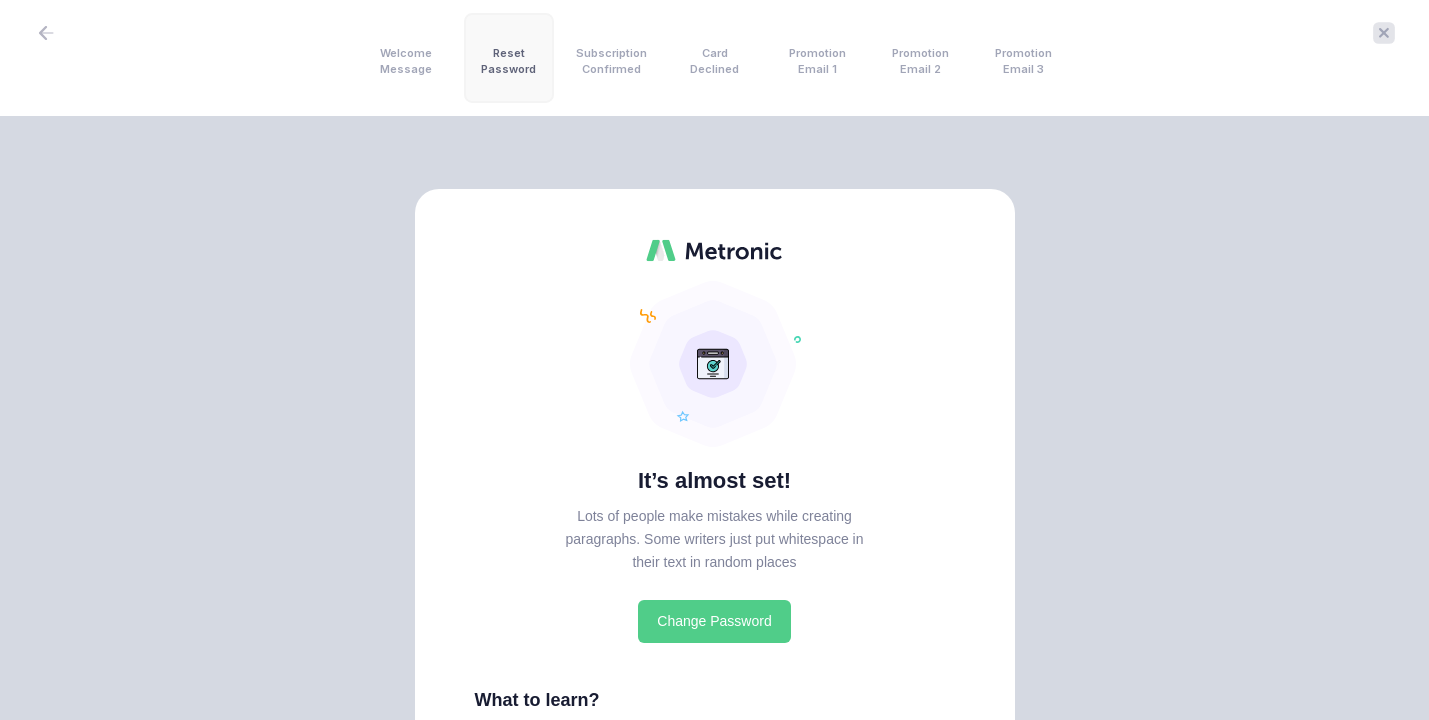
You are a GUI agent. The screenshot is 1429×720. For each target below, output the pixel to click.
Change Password (714, 621)
